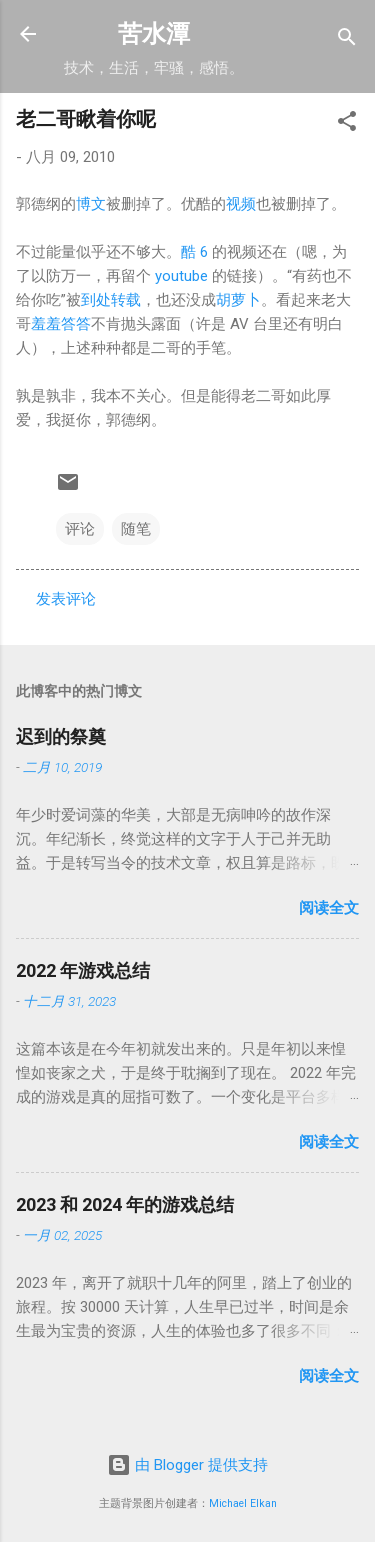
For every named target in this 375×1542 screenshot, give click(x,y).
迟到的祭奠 (61, 736)
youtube (181, 276)
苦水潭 (154, 34)
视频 (241, 204)
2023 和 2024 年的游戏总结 (125, 1204)
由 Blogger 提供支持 (187, 1465)
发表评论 (66, 599)
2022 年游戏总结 (83, 970)
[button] (347, 124)
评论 (80, 529)
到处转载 (111, 300)
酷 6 (194, 252)
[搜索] (347, 40)
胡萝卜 (238, 300)
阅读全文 (329, 908)
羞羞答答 (61, 324)
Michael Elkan (243, 1503)
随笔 (136, 529)
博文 (91, 204)
